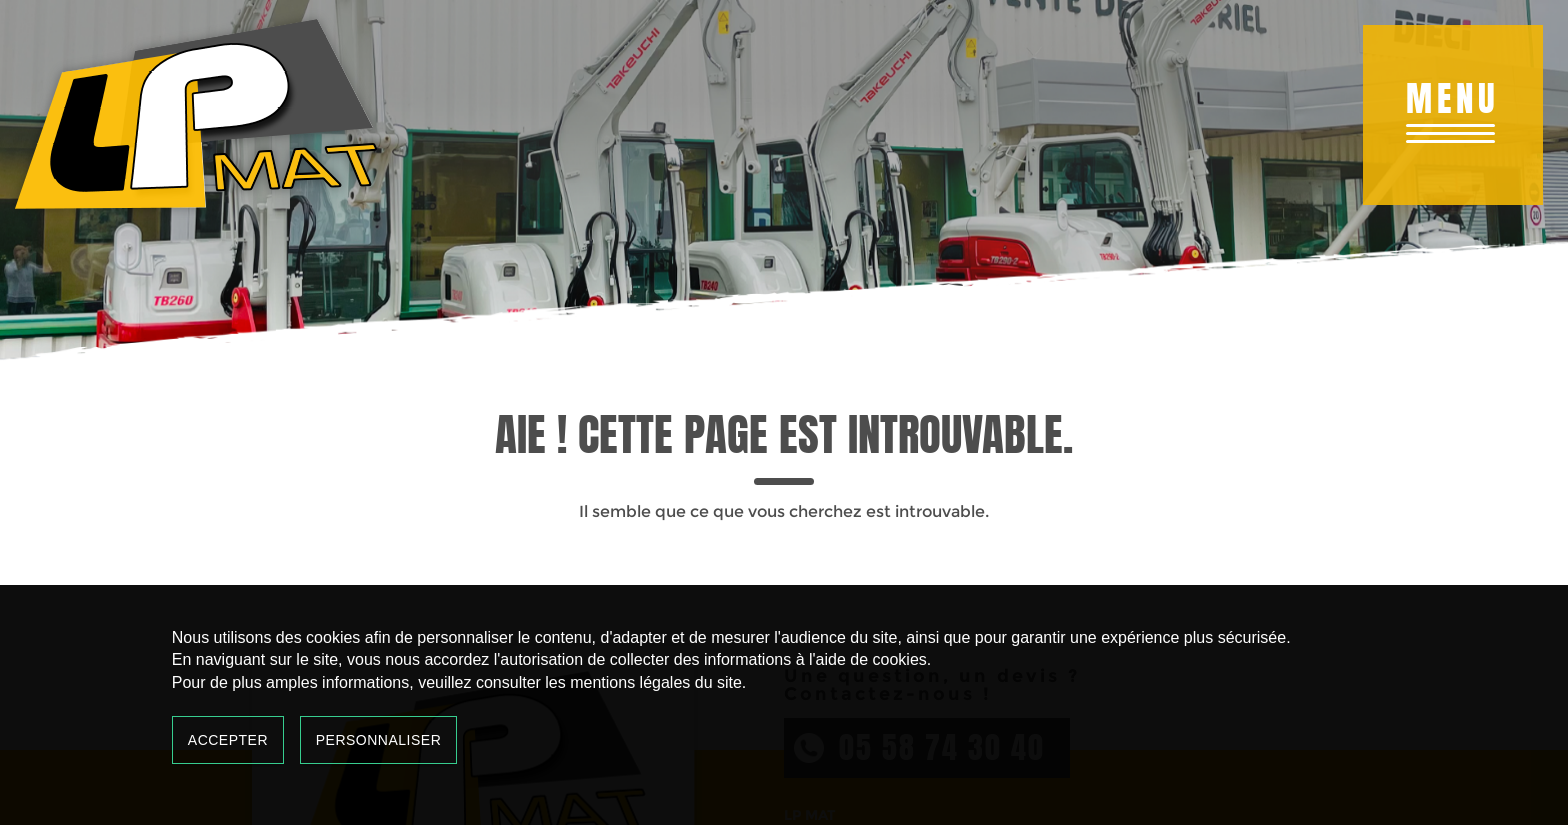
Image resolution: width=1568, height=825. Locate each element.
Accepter (228, 740)
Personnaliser (379, 740)
